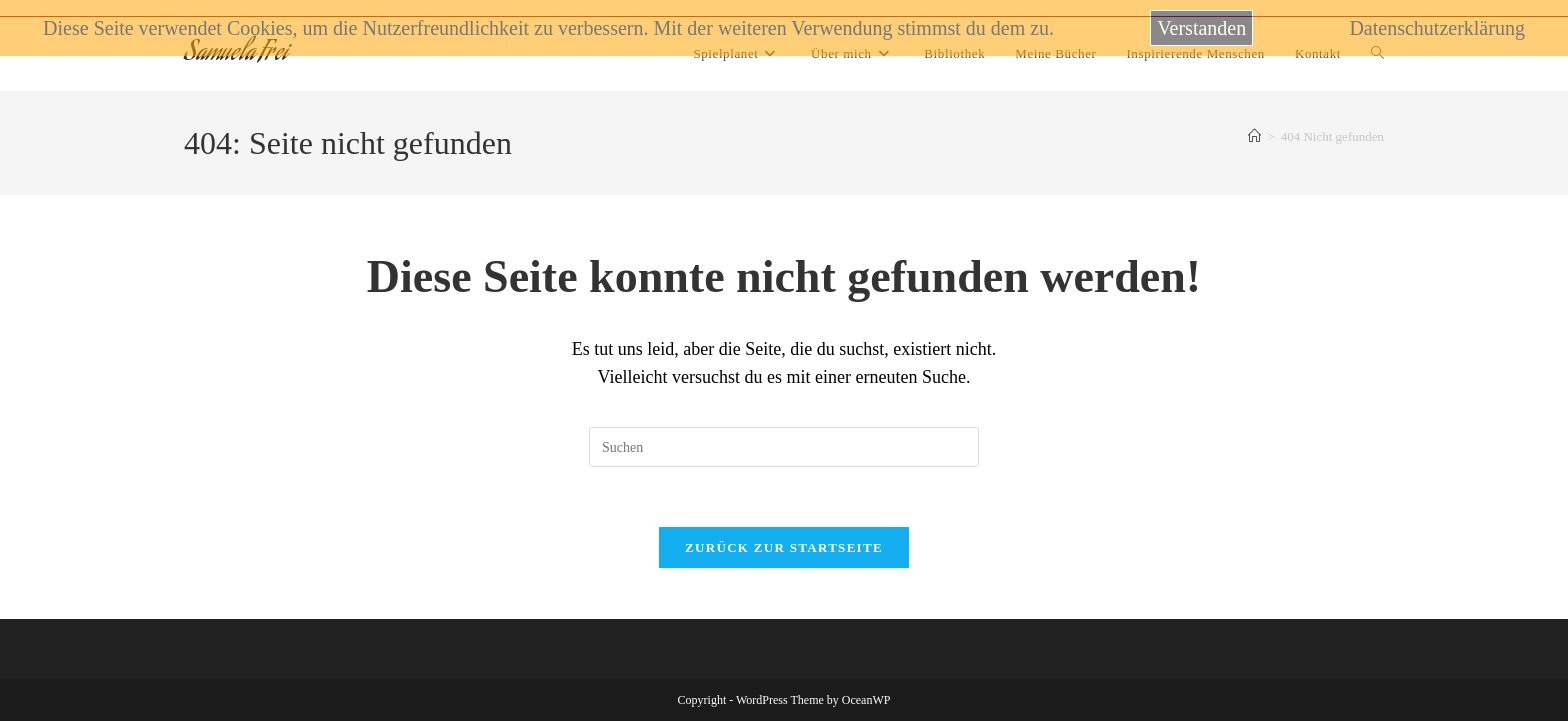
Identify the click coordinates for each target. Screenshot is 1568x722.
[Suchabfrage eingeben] (784, 447)
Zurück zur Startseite (784, 548)
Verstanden (1201, 28)
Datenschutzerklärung (1436, 28)
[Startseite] (1254, 136)
